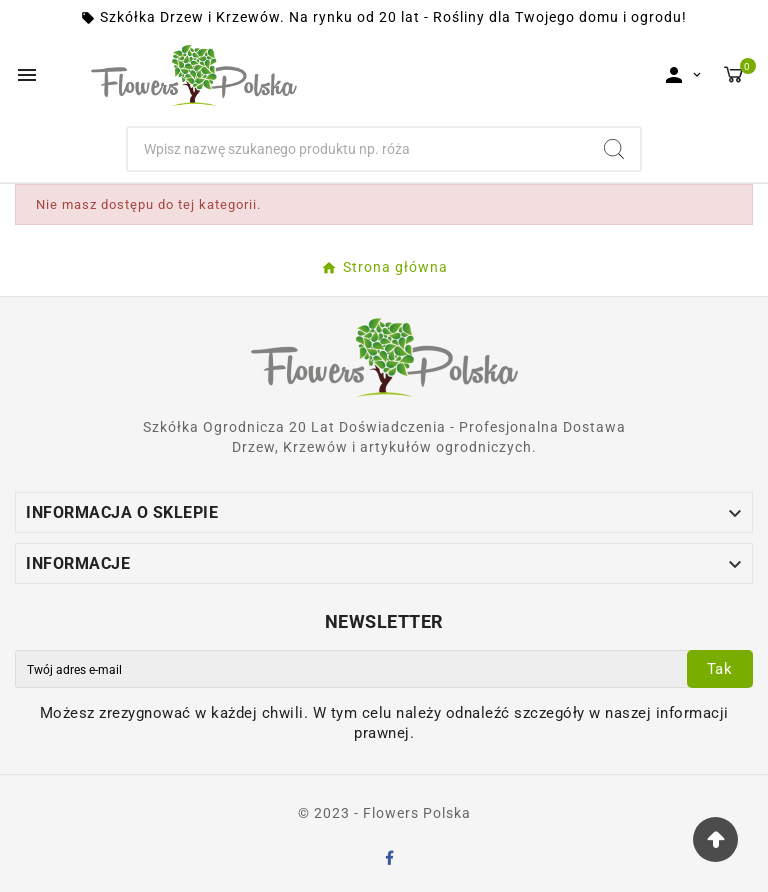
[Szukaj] (358, 149)
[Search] (614, 149)
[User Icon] (683, 75)
